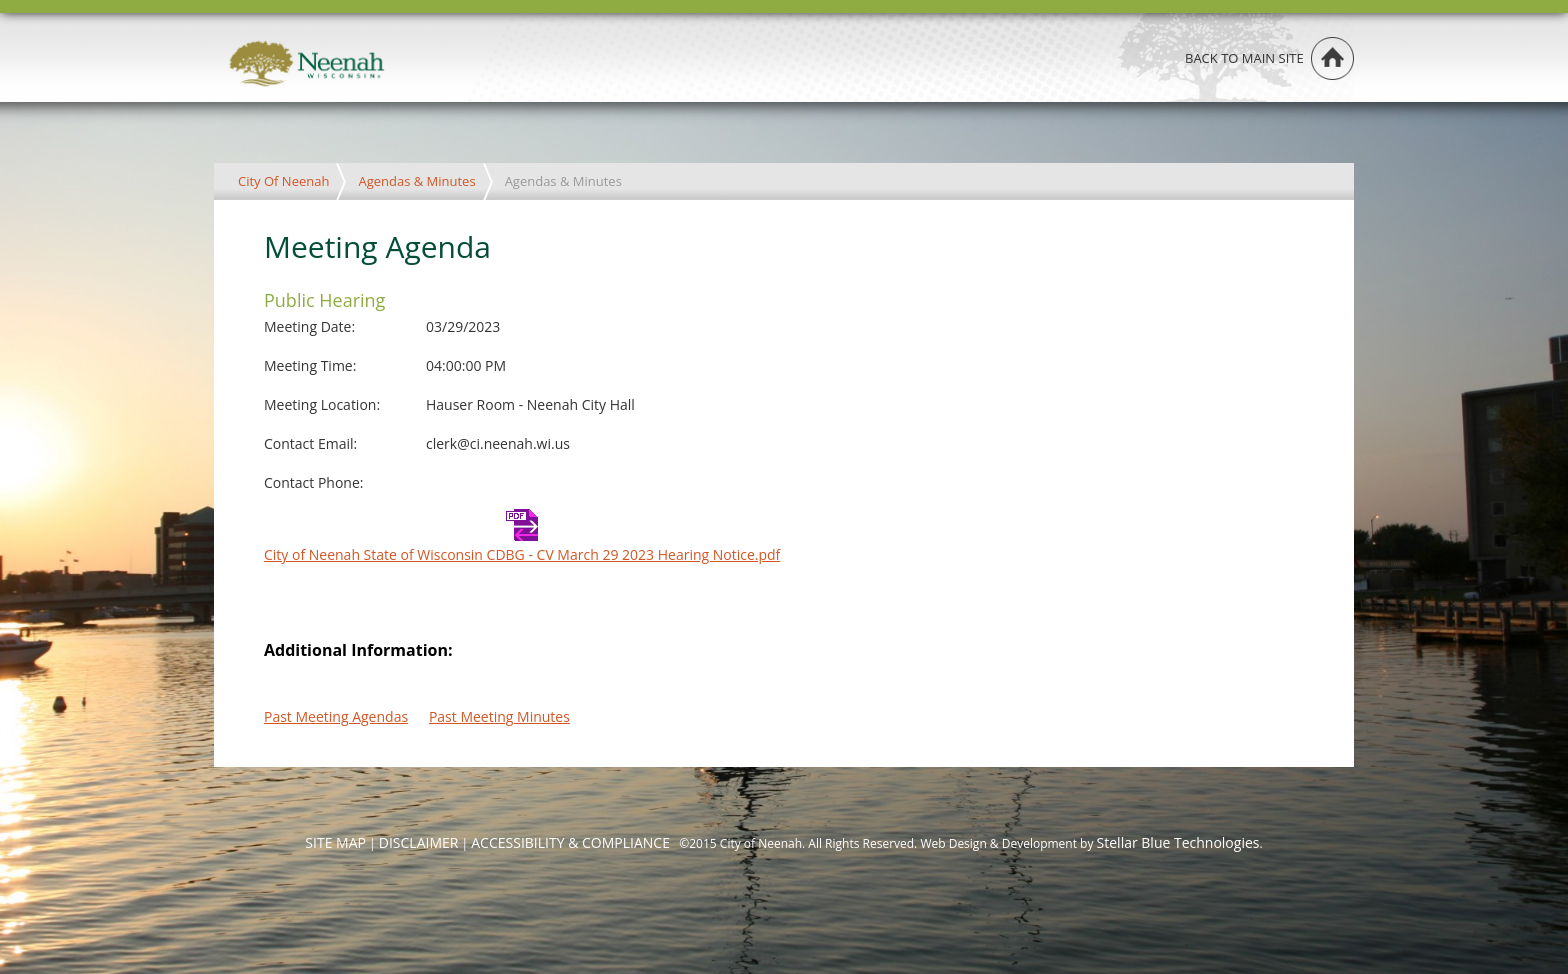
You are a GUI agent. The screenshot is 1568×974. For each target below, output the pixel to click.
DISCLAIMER (419, 842)
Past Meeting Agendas (336, 716)
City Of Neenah (283, 181)
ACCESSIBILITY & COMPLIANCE (570, 842)
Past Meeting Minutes (499, 716)
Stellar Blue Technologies (1178, 842)
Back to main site (1244, 58)
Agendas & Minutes (416, 181)
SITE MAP (335, 842)
